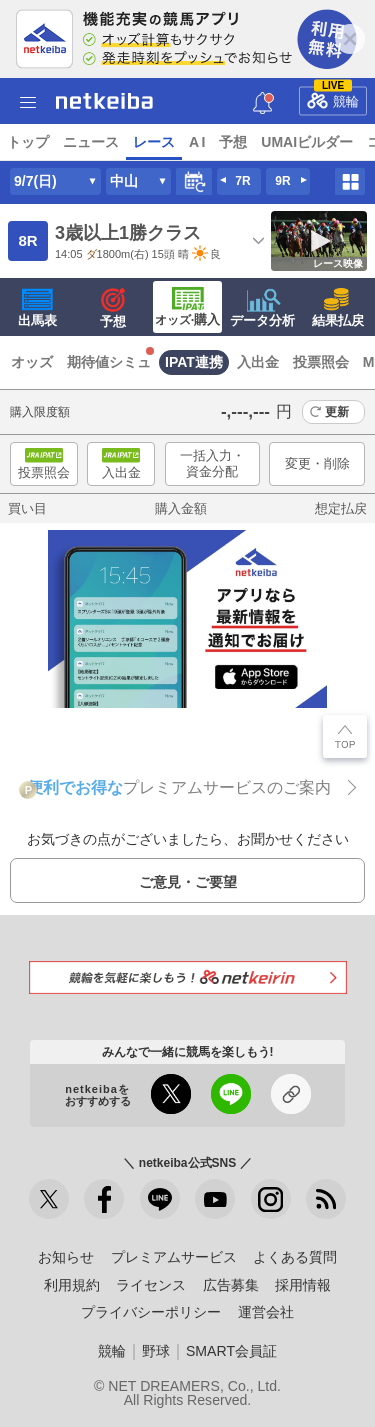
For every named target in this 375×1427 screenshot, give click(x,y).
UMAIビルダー (307, 142)
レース (154, 142)
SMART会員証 (231, 1351)
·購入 (188, 307)
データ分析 (262, 308)
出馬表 (37, 308)
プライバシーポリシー (151, 1312)
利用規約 (72, 1285)
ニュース (91, 142)
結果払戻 (338, 308)
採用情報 (303, 1285)
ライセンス (151, 1285)
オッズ (32, 362)
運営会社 (266, 1312)
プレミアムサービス (174, 1257)
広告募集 (231, 1285)
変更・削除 (317, 463)
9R (282, 181)
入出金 (258, 362)
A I (197, 142)
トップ (28, 142)
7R (242, 181)
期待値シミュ (109, 362)
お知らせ (66, 1257)
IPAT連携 (194, 362)
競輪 (333, 97)
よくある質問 (295, 1257)
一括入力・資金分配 (212, 463)
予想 (233, 142)
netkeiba (104, 101)
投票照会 (321, 362)
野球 (156, 1351)
